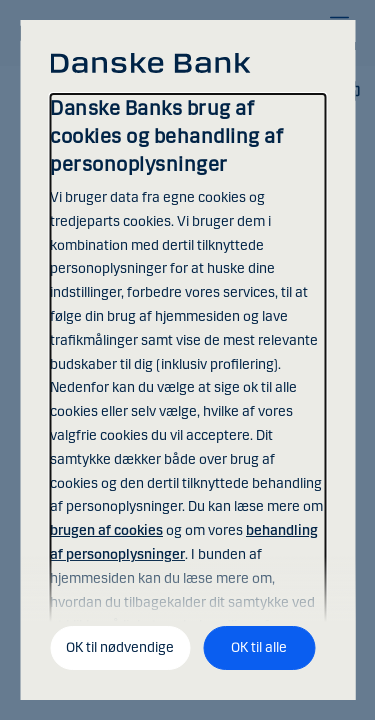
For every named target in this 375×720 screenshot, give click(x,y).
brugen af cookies (106, 530)
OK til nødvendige (120, 647)
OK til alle (259, 647)
